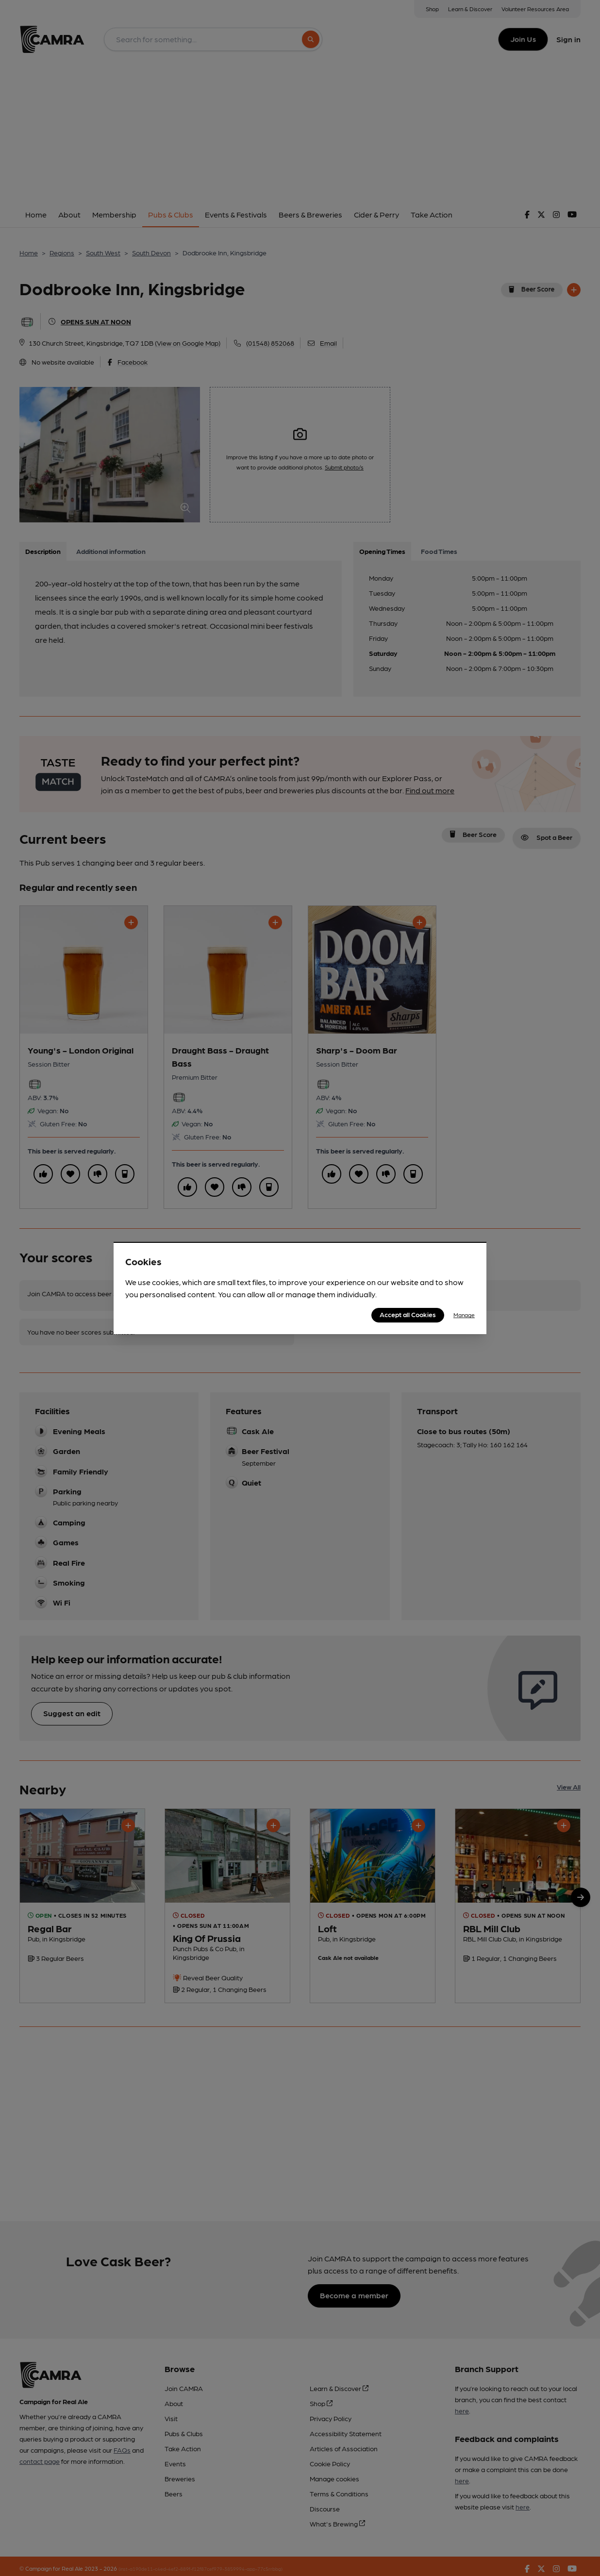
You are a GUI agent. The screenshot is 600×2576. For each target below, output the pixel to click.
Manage (464, 1314)
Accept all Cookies (408, 1314)
